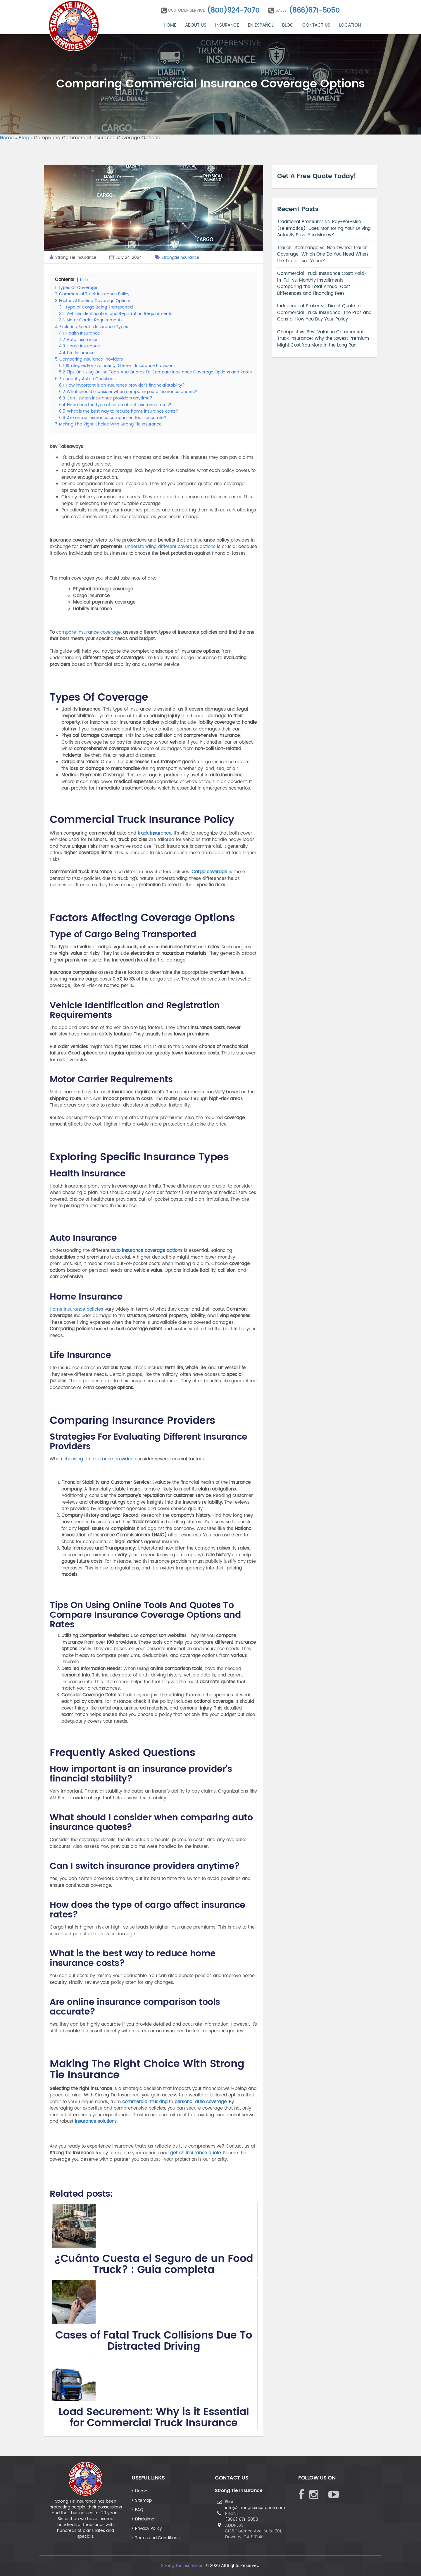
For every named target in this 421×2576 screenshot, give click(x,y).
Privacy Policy (148, 2528)
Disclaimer (145, 2519)
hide (84, 280)
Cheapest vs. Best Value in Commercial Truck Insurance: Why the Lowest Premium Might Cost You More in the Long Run (323, 338)
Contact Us (316, 25)
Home (170, 25)
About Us (195, 25)
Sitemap (143, 2500)
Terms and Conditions (157, 2537)
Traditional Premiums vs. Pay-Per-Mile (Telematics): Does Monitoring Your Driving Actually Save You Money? (324, 228)
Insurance (227, 25)
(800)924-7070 (233, 10)
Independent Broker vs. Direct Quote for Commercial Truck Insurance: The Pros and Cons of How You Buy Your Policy (324, 312)
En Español (260, 25)
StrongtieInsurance (180, 257)
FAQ (139, 2509)
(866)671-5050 (314, 10)
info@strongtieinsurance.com (255, 2507)
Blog (288, 25)
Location (350, 25)
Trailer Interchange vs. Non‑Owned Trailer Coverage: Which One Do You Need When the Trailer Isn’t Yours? (322, 254)
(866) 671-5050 (241, 2519)
